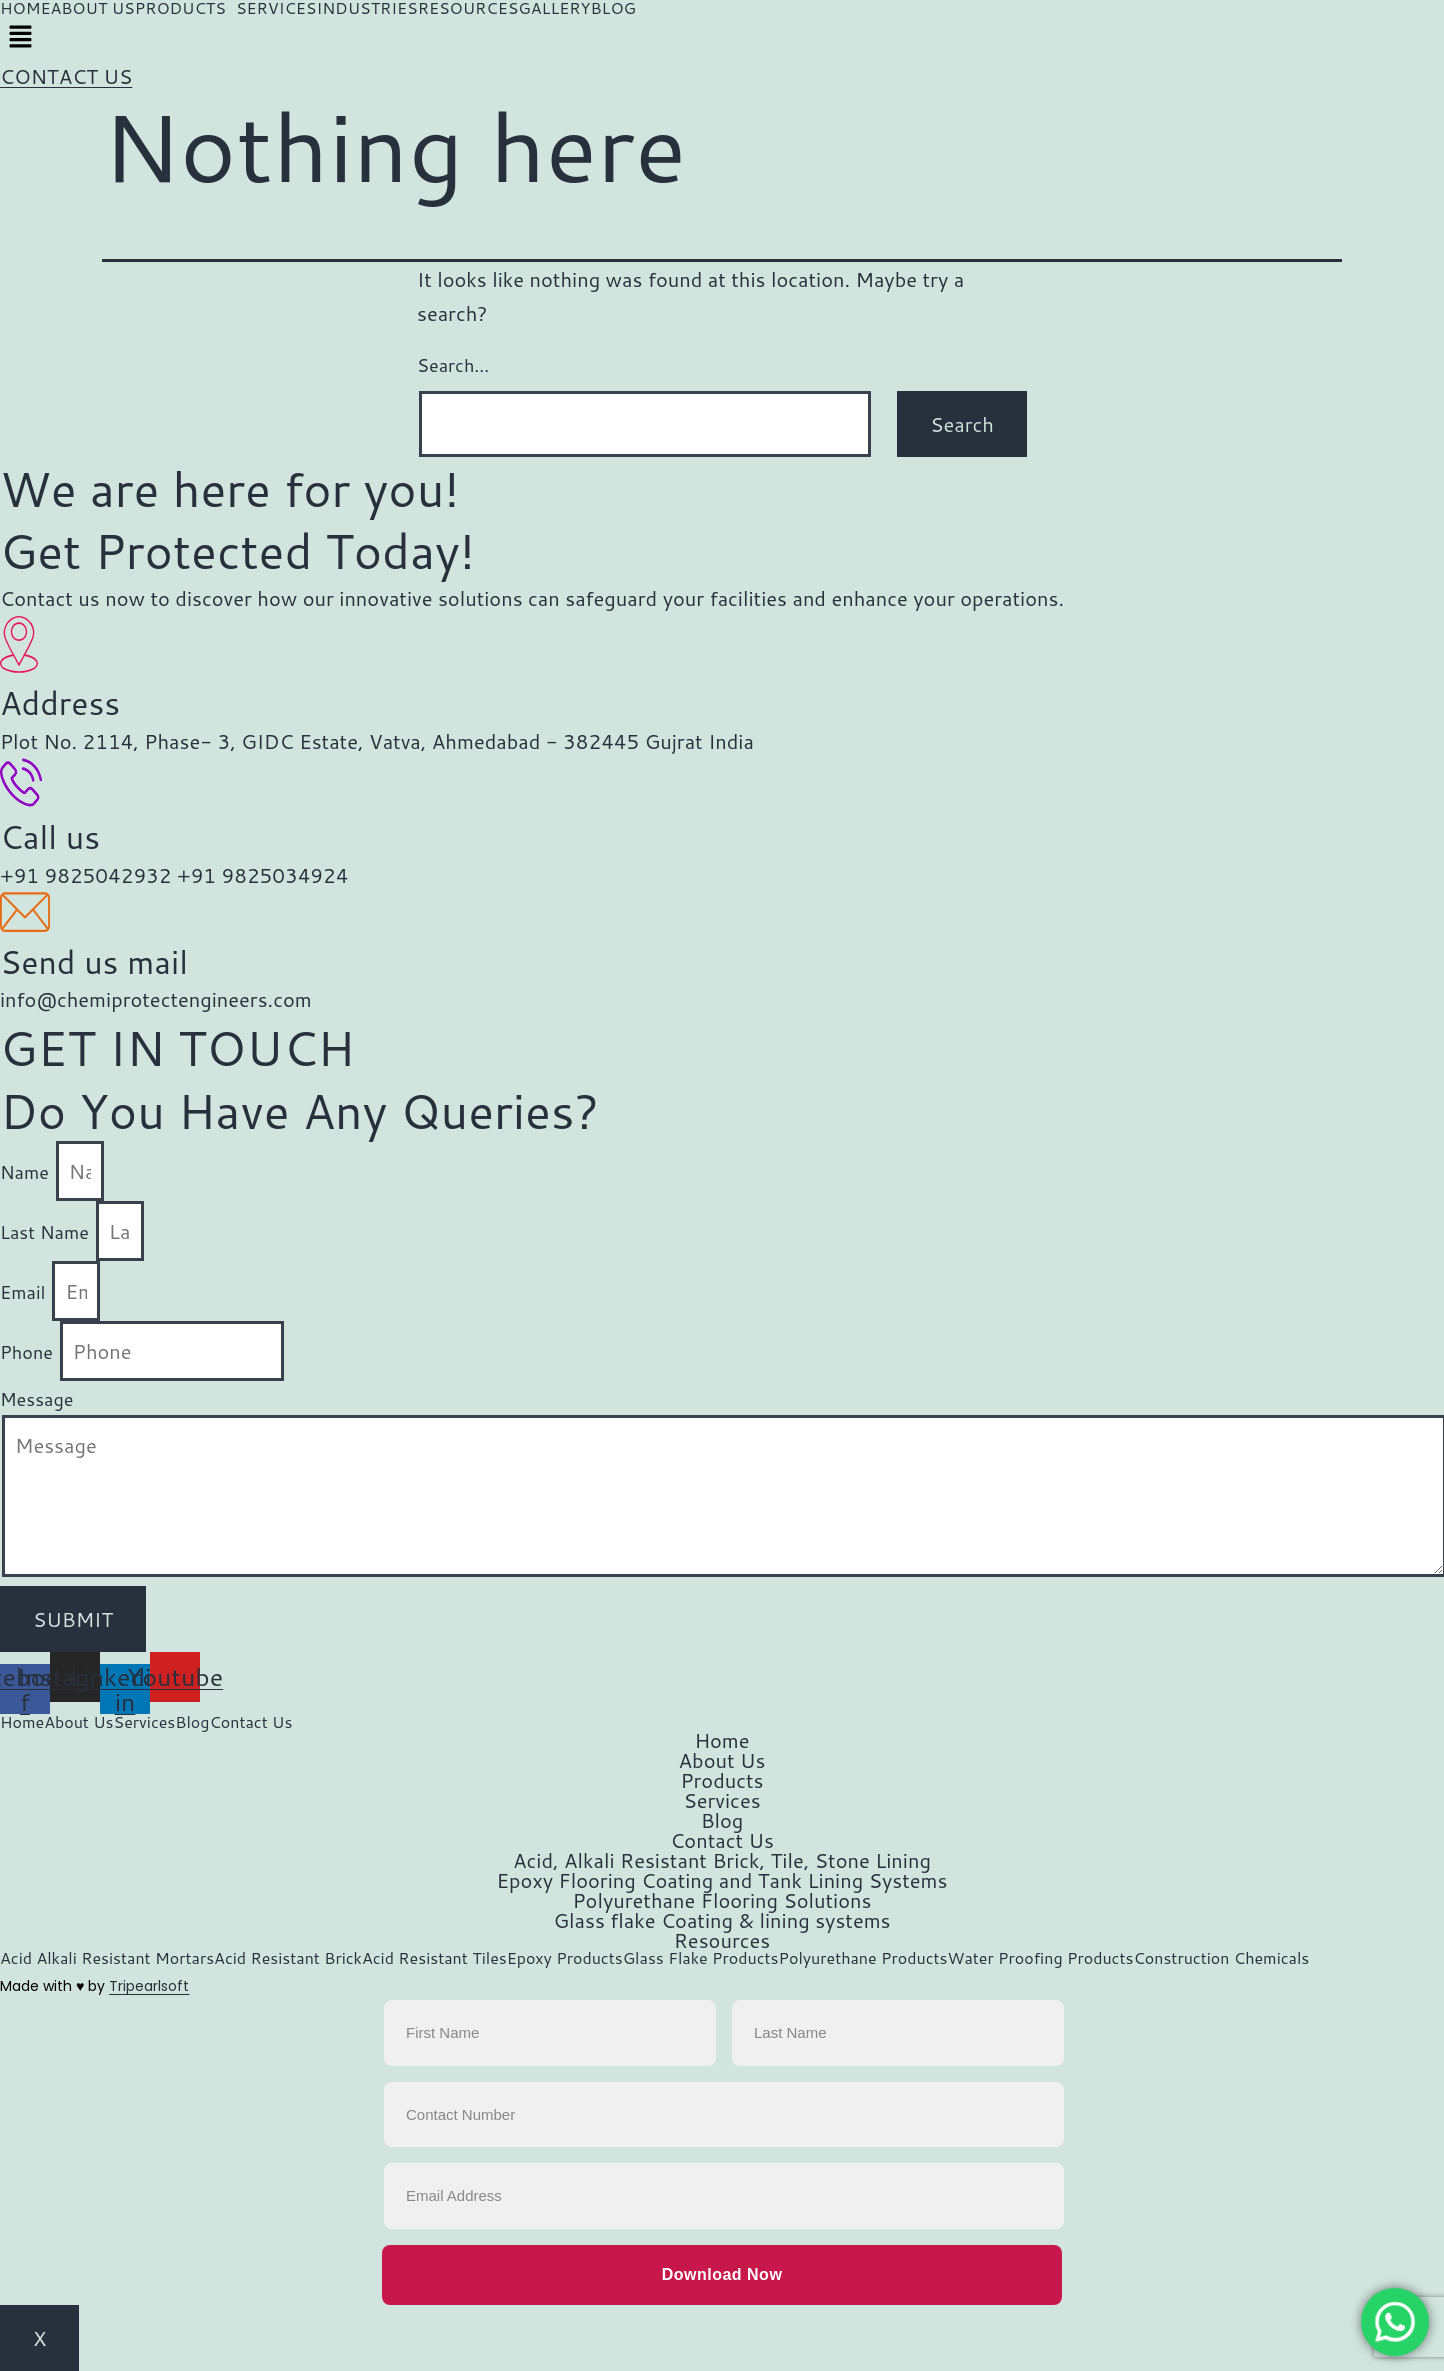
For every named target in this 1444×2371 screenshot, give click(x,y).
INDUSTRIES (366, 8)
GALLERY (554, 8)
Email (25, 1292)
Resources (722, 1940)
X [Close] (39, 2338)
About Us (78, 1722)
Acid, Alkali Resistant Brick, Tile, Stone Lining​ (722, 1860)
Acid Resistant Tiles (434, 1958)
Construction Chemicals (1221, 1958)
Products (721, 1780)
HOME (25, 8)
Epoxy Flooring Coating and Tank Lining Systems (722, 1880)
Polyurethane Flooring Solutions (722, 1900)
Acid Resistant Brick (288, 1958)
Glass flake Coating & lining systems (721, 1920)
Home (22, 1722)
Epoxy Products (565, 1958)
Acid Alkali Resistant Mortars (107, 1958)
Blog (192, 1722)
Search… (453, 365)
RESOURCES (468, 8)
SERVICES (276, 8)
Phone (29, 1352)
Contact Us (250, 1722)
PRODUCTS (180, 8)
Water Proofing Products (1041, 1958)
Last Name (47, 1232)
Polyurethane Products (862, 1958)
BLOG (613, 8)
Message (37, 1399)
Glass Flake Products (701, 1958)
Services (145, 1722)
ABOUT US (92, 8)
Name (27, 1172)
